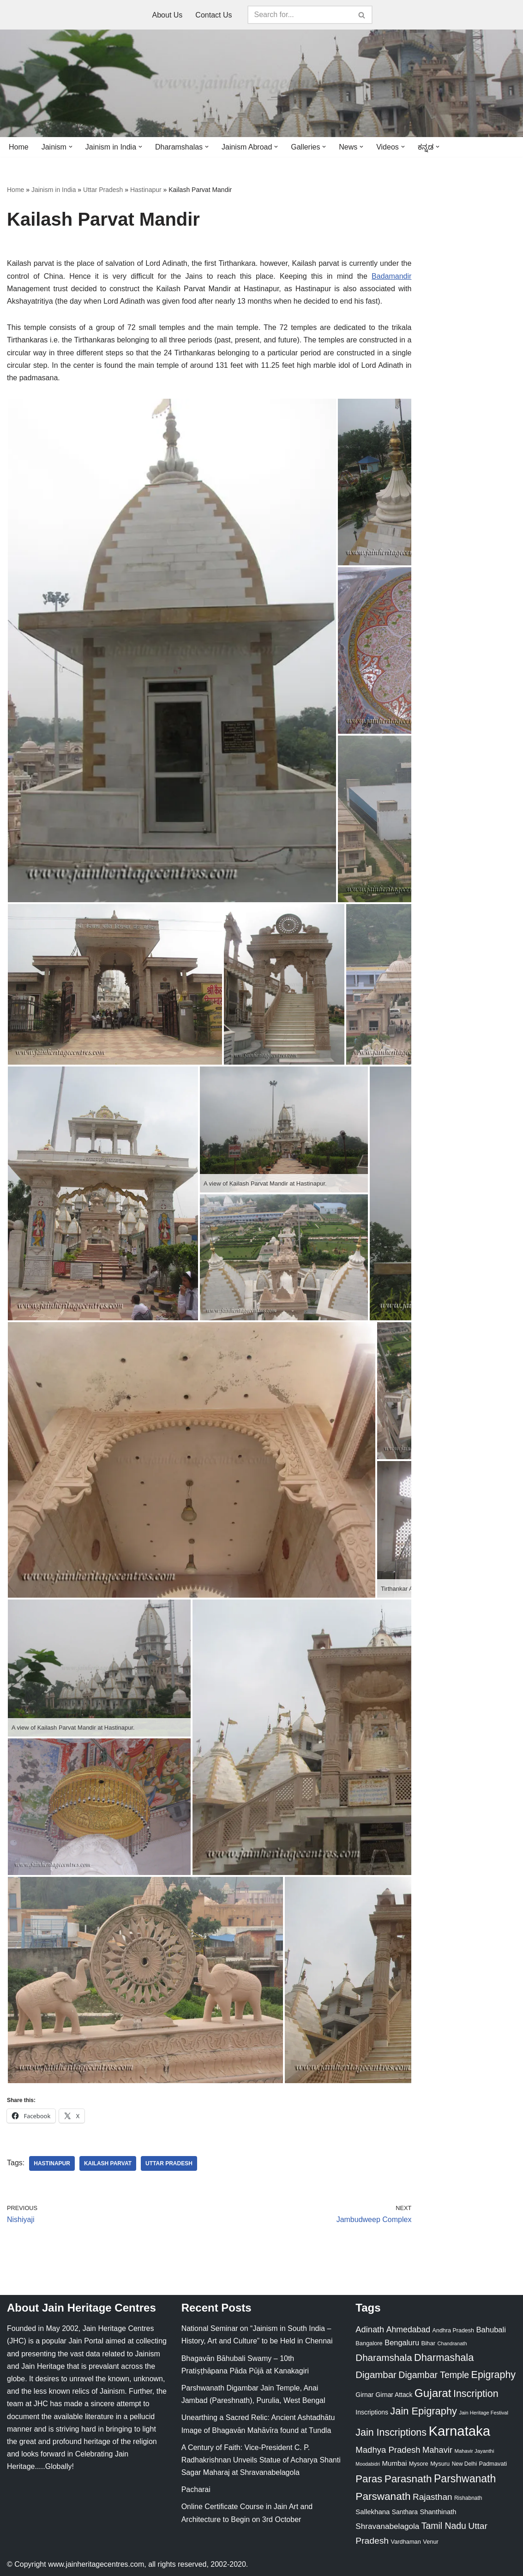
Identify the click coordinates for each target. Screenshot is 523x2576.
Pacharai (195, 2489)
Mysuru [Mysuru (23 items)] (440, 2463)
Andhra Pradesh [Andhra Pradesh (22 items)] (453, 2330)
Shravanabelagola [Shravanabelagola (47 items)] (387, 2526)
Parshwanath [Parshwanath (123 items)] (465, 2479)
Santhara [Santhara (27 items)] (405, 2512)
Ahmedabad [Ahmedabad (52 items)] (408, 2329)
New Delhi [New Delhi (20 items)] (464, 2464)
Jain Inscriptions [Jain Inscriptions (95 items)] (391, 2432)
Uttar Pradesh (103, 189)
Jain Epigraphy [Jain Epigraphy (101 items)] (423, 2411)
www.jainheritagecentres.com (96, 2564)
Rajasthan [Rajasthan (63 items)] (432, 2497)
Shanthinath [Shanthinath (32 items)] (438, 2512)
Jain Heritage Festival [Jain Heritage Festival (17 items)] (483, 2412)
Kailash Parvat (108, 2163)
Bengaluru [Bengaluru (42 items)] (402, 2342)
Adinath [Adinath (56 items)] (369, 2329)
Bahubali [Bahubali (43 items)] (490, 2329)
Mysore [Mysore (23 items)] (418, 2463)
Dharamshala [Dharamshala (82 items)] (383, 2357)
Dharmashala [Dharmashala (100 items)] (444, 2357)
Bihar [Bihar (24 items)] (428, 2343)
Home (19, 147)
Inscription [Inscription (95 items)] (476, 2393)
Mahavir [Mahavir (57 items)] (437, 2450)
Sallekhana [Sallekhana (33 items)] (372, 2512)
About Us (167, 15)
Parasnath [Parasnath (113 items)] (408, 2479)
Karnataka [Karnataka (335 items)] (459, 2430)
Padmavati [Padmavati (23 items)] (493, 2463)
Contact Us (213, 15)
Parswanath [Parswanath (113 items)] (382, 2496)
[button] (70, 147)
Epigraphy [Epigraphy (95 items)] (493, 2374)
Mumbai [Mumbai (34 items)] (394, 2463)
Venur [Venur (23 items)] (430, 2541)
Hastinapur (146, 189)
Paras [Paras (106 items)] (368, 2479)
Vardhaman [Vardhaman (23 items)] (406, 2541)
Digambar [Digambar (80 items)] (376, 2375)
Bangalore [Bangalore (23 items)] (368, 2343)
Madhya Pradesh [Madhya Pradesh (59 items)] (387, 2450)
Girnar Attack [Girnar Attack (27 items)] (394, 2394)
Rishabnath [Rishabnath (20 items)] (468, 2498)
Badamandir (391, 276)
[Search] (299, 15)
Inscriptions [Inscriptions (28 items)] (371, 2412)
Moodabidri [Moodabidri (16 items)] (367, 2464)
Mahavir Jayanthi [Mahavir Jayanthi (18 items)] (474, 2451)
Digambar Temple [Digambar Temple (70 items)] (433, 2375)
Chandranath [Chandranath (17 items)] (452, 2343)
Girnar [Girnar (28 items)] (364, 2394)
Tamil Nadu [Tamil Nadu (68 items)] (443, 2526)
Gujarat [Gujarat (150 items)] (433, 2393)
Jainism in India (53, 189)
